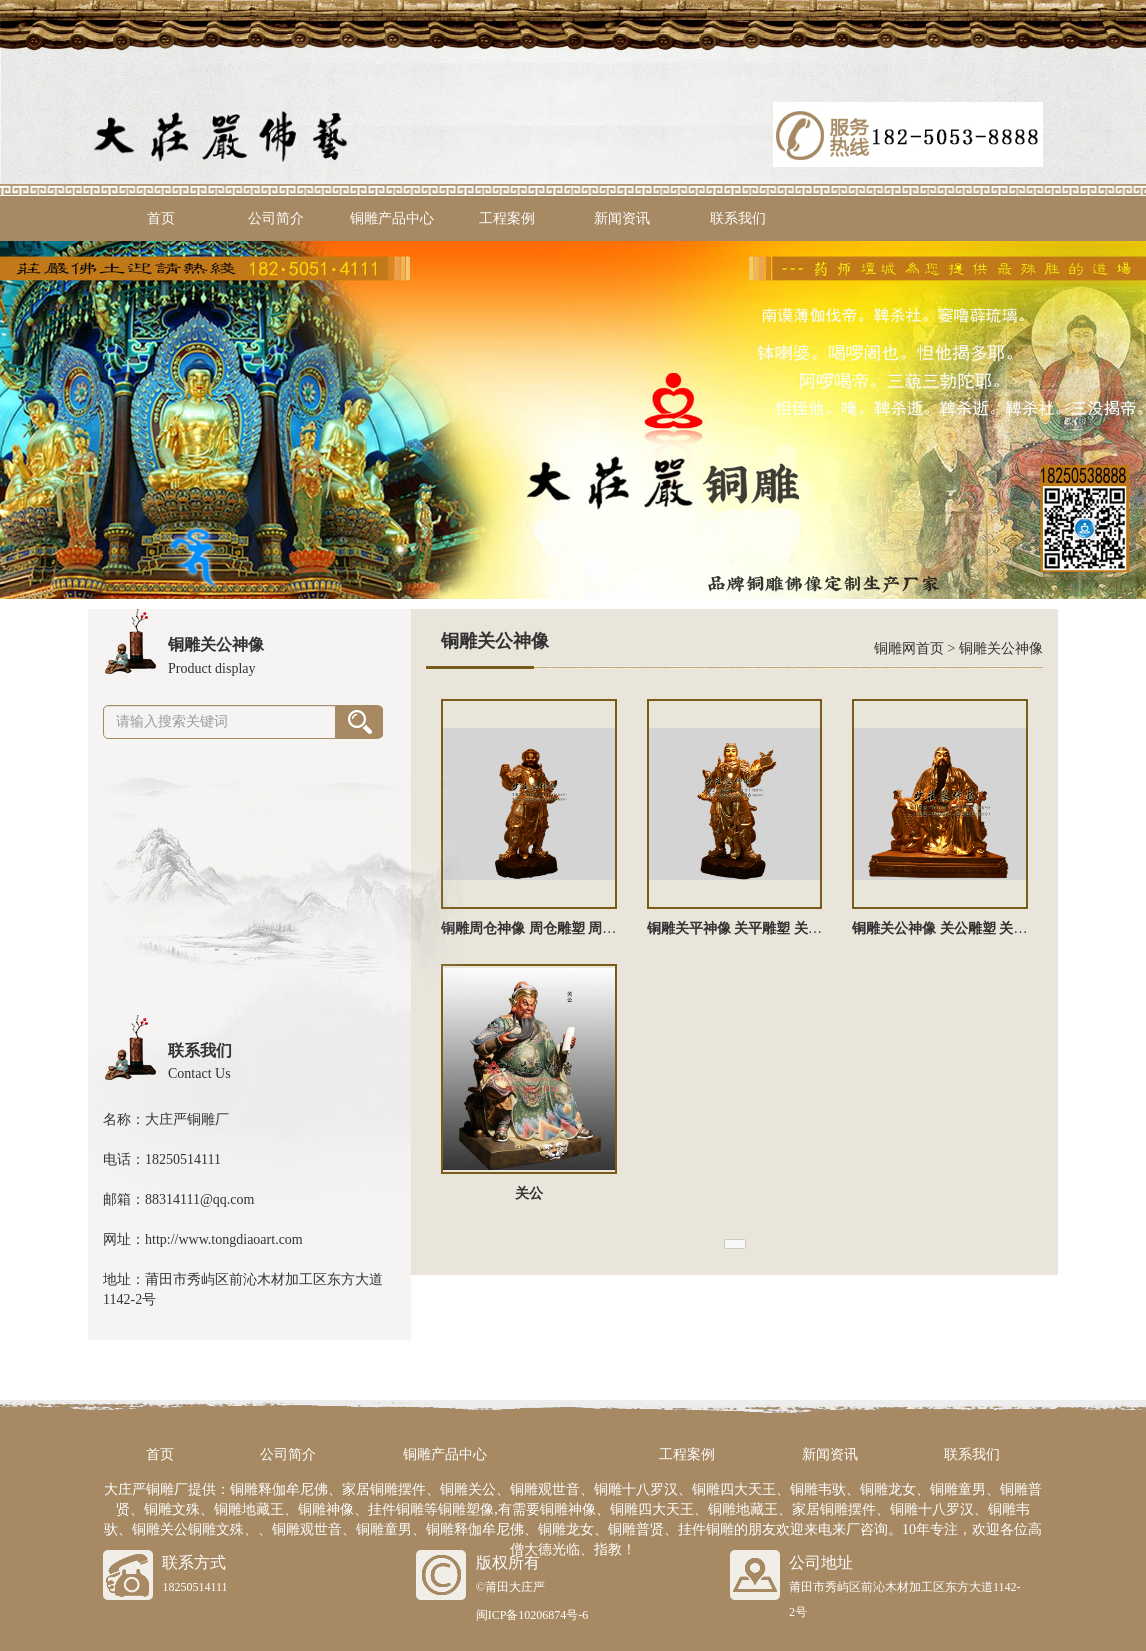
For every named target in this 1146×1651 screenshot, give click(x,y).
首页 (161, 218)
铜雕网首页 (909, 648)
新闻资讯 (622, 218)
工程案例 (507, 218)
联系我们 (738, 218)
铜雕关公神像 (1001, 648)
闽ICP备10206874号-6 (532, 1615)
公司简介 (276, 218)
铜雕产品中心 (392, 218)
